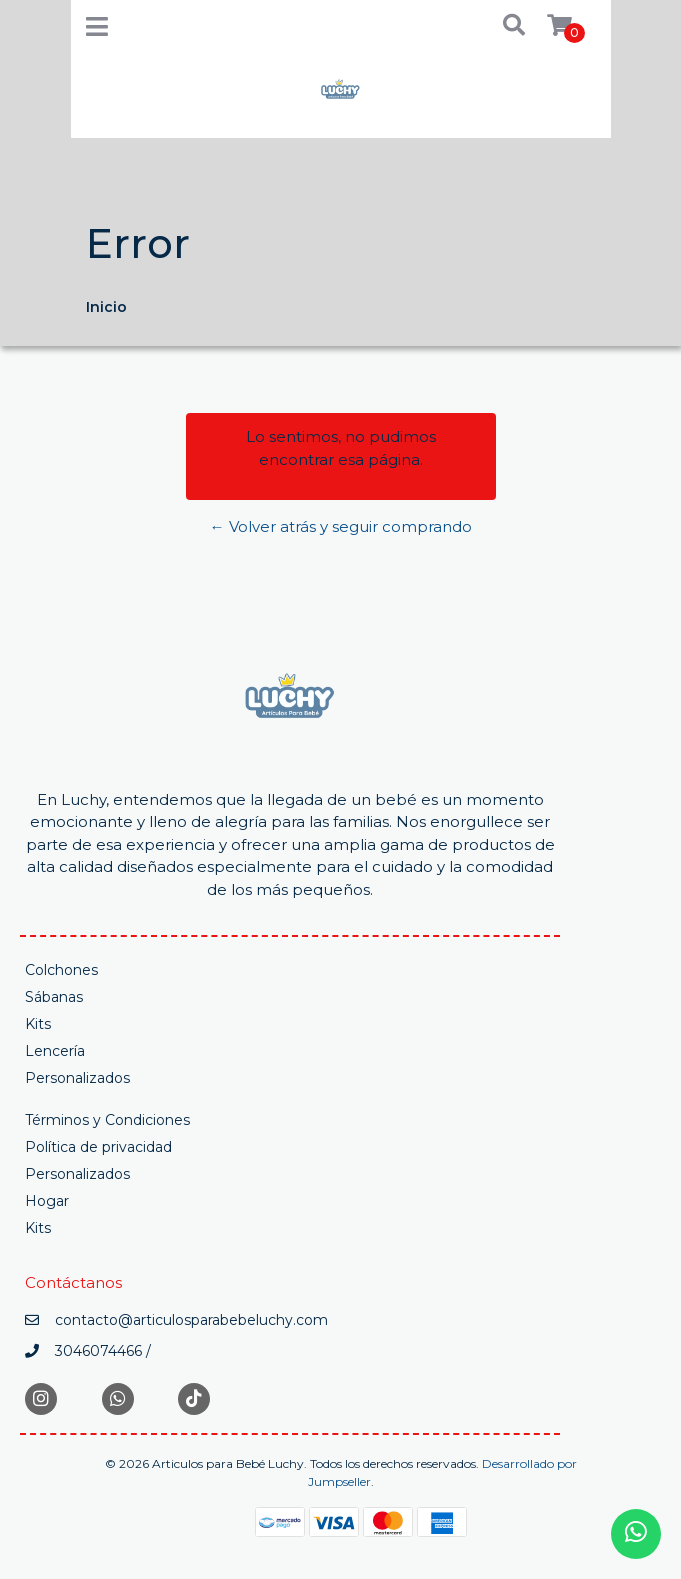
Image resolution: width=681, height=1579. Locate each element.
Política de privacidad (98, 1147)
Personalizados (77, 1078)
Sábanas (54, 997)
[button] (499, 26)
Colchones (61, 970)
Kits (38, 1024)
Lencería (55, 1051)
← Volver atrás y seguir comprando (341, 526)
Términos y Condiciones (107, 1120)
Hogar (47, 1201)
